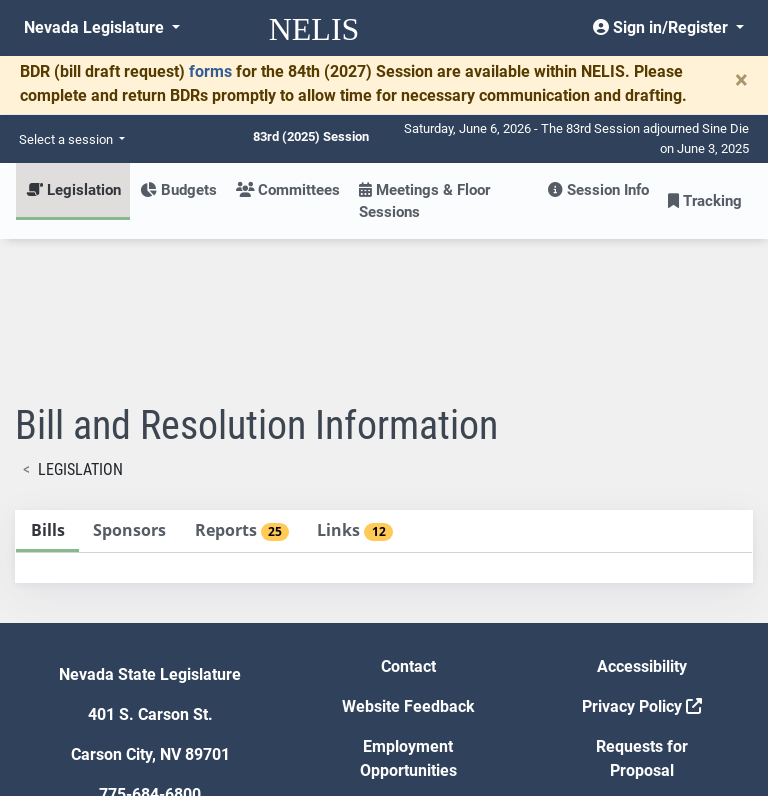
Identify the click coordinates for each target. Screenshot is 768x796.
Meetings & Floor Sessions (424, 201)
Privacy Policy (642, 559)
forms (210, 71)
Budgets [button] (178, 190)
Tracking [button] (705, 201)
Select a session (67, 139)
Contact (408, 519)
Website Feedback (408, 559)
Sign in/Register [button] (662, 27)
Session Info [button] (598, 190)
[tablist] (384, 399)
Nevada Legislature (96, 27)
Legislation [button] (73, 190)
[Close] (741, 80)
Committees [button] (288, 190)
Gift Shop (408, 663)
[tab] (47, 384)
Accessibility (642, 519)
